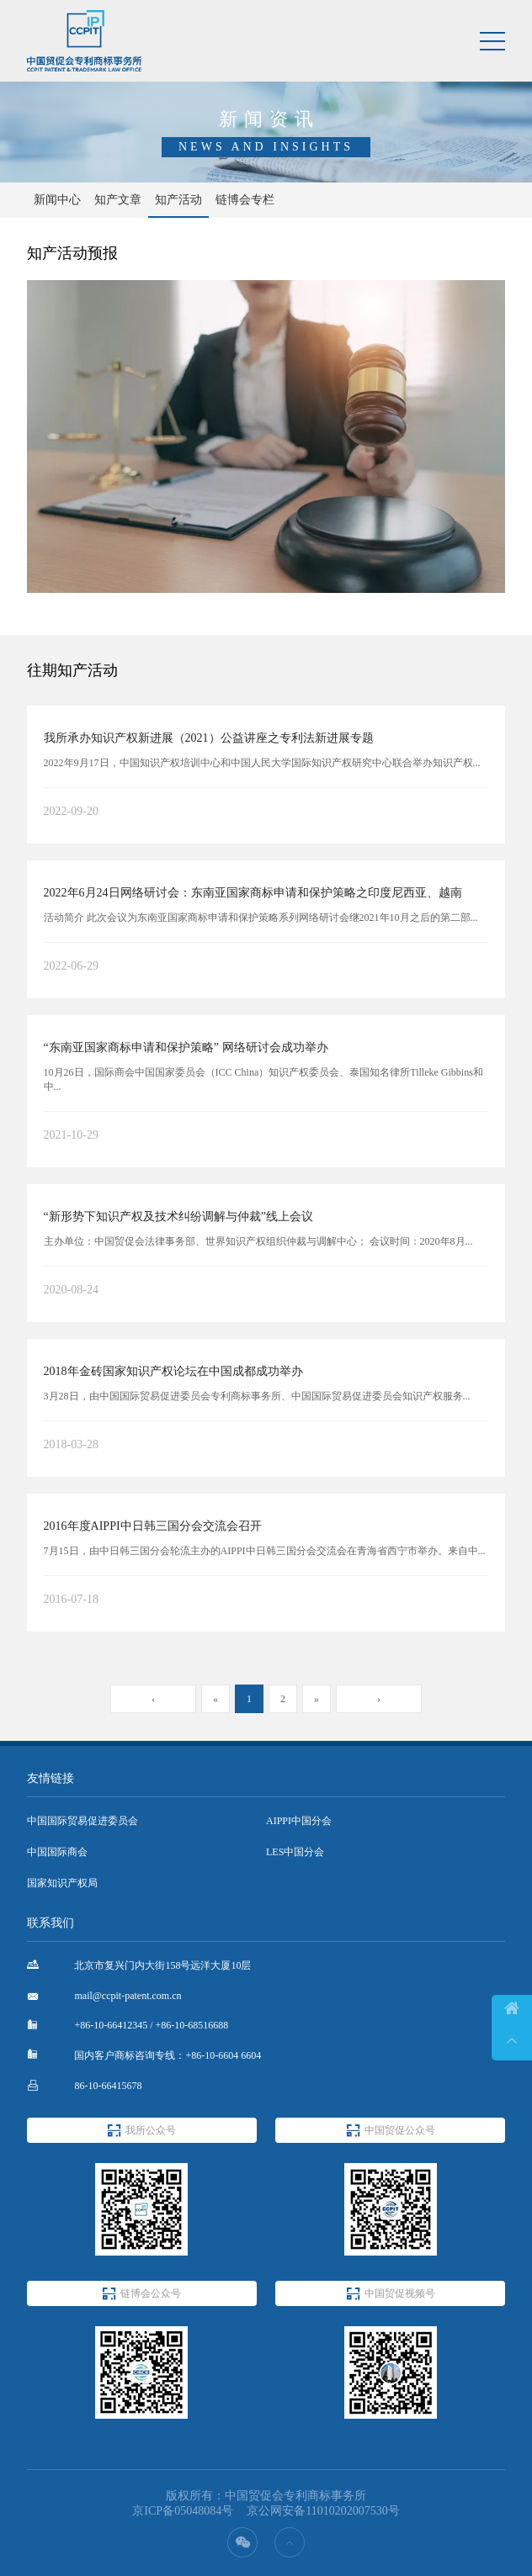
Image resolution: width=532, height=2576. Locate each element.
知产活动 (178, 199)
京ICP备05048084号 (182, 2511)
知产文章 (117, 199)
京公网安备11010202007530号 (323, 2511)
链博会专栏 (244, 199)
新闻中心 (57, 199)
